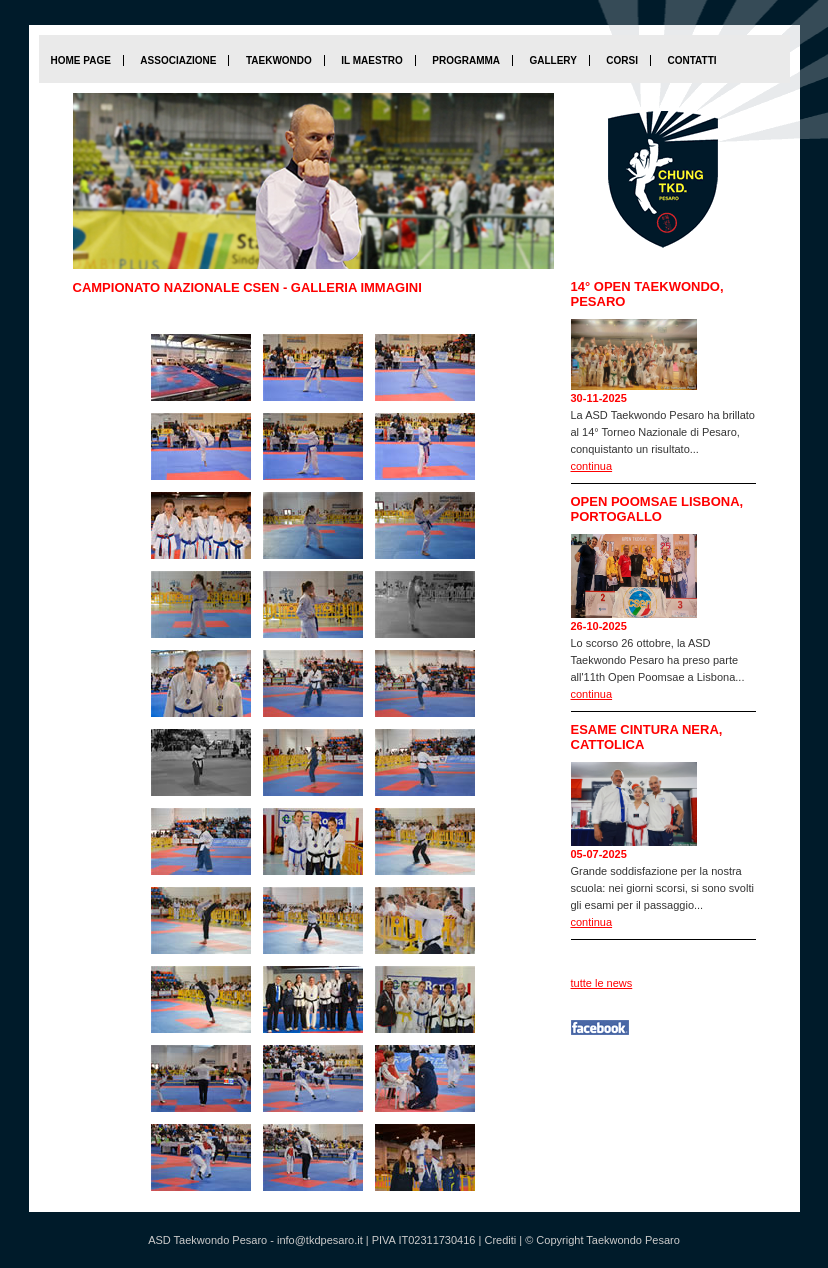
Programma (466, 60)
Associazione (178, 60)
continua (592, 466)
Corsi (622, 60)
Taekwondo (279, 60)
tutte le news (602, 983)
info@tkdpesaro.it (320, 1240)
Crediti (500, 1240)
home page (81, 60)
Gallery (552, 60)
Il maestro (371, 60)
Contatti (691, 60)
